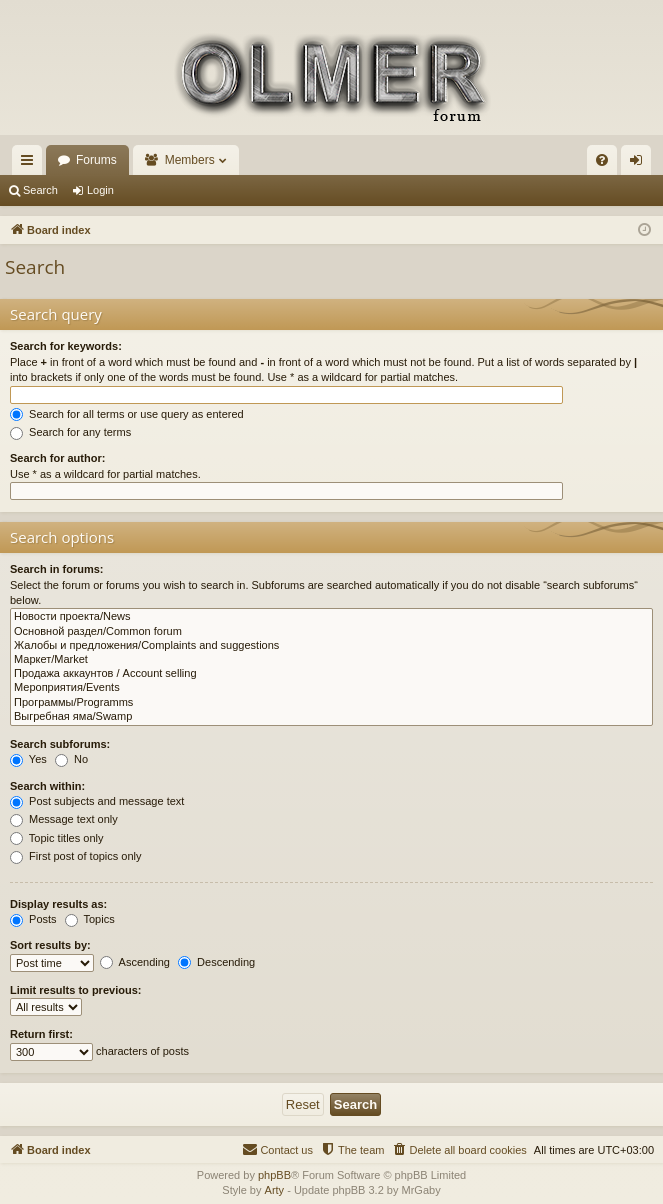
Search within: (47, 786)
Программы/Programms (331, 703)
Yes (28, 759)
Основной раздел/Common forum (331, 632)
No (71, 759)
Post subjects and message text (97, 801)
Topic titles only (56, 838)
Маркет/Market (331, 660)
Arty (275, 1190)
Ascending (135, 962)
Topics (90, 919)
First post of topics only (76, 856)
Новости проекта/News (331, 617)
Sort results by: (50, 945)
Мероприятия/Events (331, 688)
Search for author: (57, 458)
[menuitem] (602, 160)
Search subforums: (60, 744)
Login (100, 190)
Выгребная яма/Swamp (331, 717)
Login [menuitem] (640, 164)
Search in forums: (57, 569)
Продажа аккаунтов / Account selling (331, 674)
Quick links (31, 164)
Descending (216, 962)
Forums (96, 160)
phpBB (274, 1175)
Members (190, 160)
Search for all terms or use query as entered (127, 414)
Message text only (64, 819)
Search (40, 190)
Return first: (41, 1034)
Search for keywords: (66, 346)
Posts (33, 919)
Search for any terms (70, 432)
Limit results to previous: (75, 990)
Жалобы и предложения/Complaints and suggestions (331, 646)
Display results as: (58, 904)
